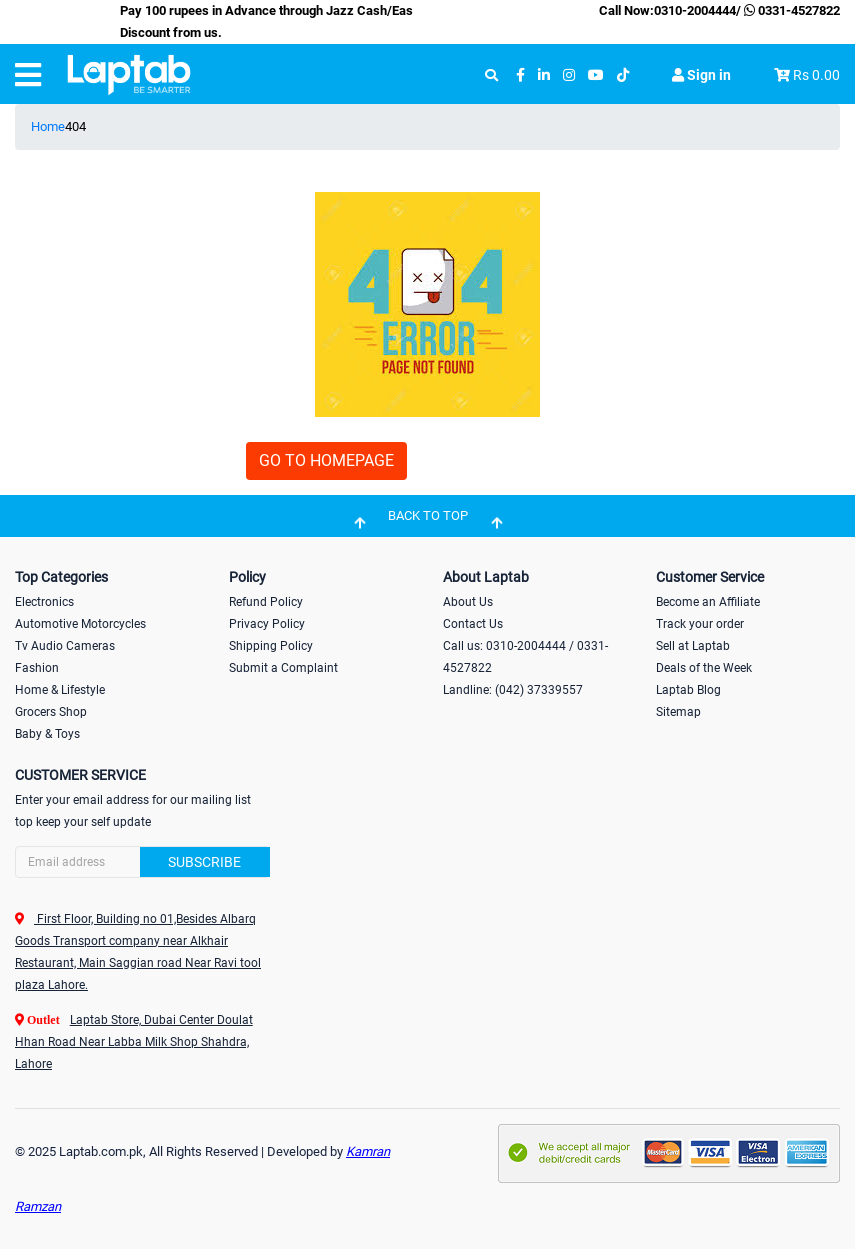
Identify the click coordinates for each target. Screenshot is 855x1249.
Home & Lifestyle (60, 690)
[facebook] (520, 75)
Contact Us (473, 624)
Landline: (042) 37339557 (513, 690)
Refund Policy (266, 602)
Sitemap (678, 712)
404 (75, 126)
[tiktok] (623, 75)
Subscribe (204, 862)
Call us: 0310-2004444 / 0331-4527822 (525, 657)
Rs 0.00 (816, 75)
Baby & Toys (47, 734)
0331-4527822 (790, 10)
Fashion (37, 668)
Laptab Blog (688, 690)
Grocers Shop (51, 712)
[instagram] (569, 75)
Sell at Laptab (693, 646)
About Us (468, 602)
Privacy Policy (267, 624)
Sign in (701, 75)
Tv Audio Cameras (65, 646)
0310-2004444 (695, 10)
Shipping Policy (271, 646)
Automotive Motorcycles (80, 624)
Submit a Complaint (283, 668)
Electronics (44, 602)
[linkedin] (544, 75)
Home (48, 126)
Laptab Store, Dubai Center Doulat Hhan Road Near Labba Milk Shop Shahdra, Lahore (134, 1042)
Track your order (700, 624)
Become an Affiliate (708, 602)
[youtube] (596, 75)
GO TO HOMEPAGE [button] (326, 460)
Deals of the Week (704, 668)
